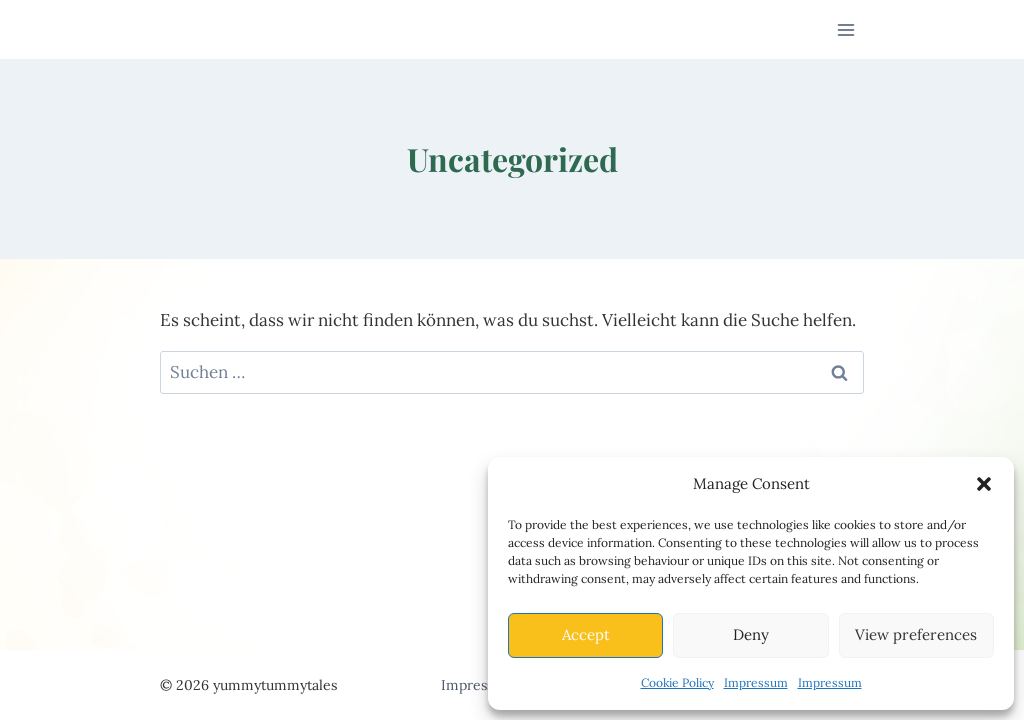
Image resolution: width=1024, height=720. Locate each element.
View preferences (916, 634)
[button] (984, 484)
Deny (751, 634)
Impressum (756, 682)
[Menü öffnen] (845, 29)
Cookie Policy (677, 682)
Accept (586, 634)
